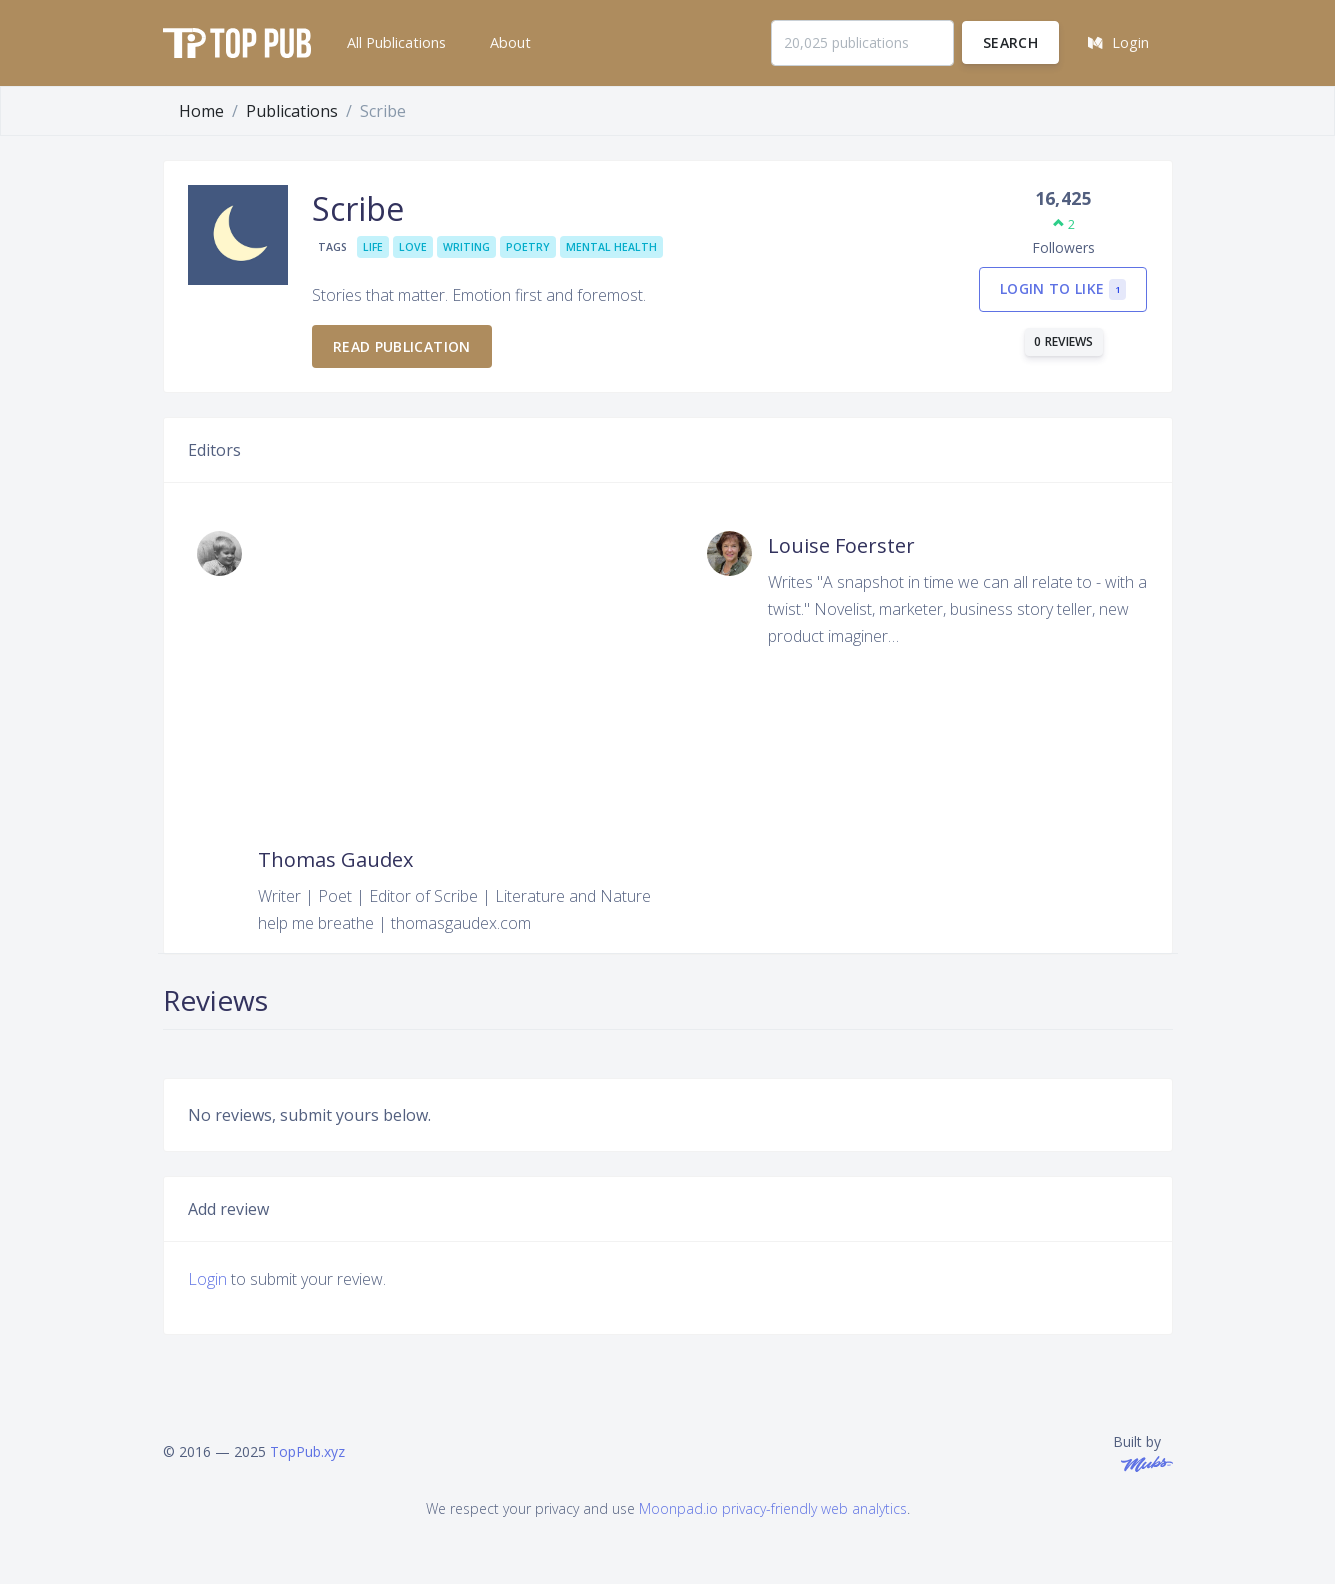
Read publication (402, 346)
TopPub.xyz (307, 1451)
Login (207, 1279)
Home (201, 111)
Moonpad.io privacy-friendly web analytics (773, 1508)
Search (1010, 42)
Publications (292, 111)
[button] (394, 43)
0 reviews (1064, 341)
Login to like (1063, 289)
